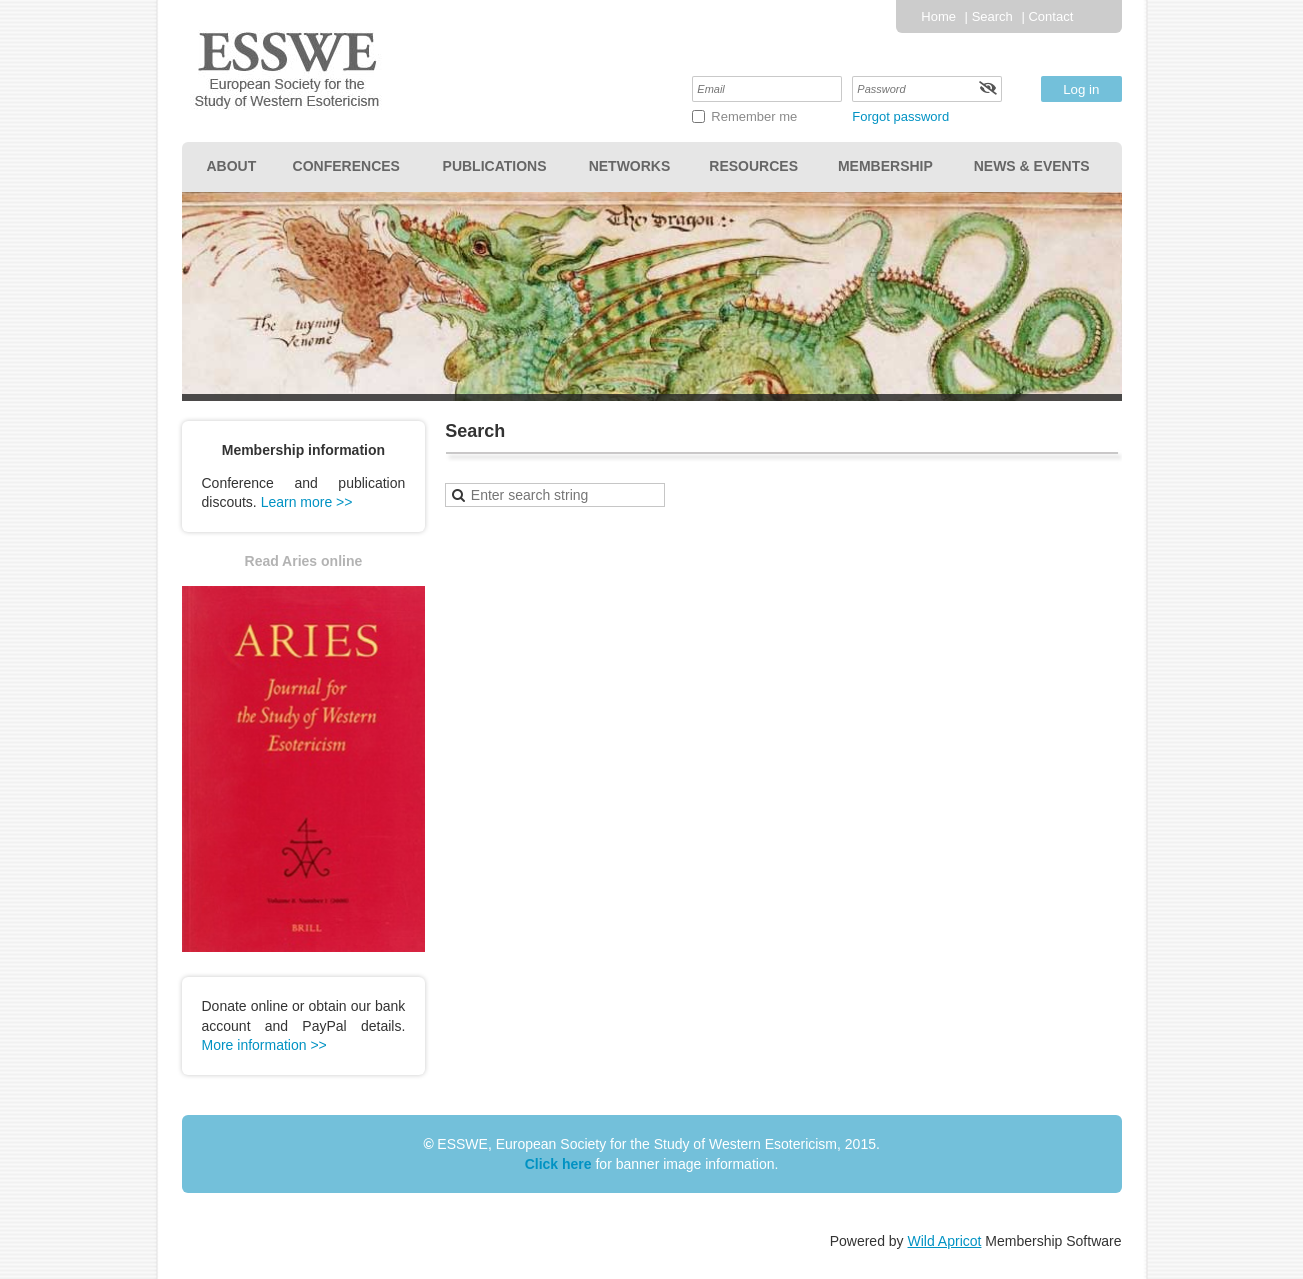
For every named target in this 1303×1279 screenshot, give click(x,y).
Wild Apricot (945, 1241)
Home (938, 16)
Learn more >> (307, 502)
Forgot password (900, 116)
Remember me (754, 116)
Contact (1050, 16)
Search (992, 16)
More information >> (264, 1045)
